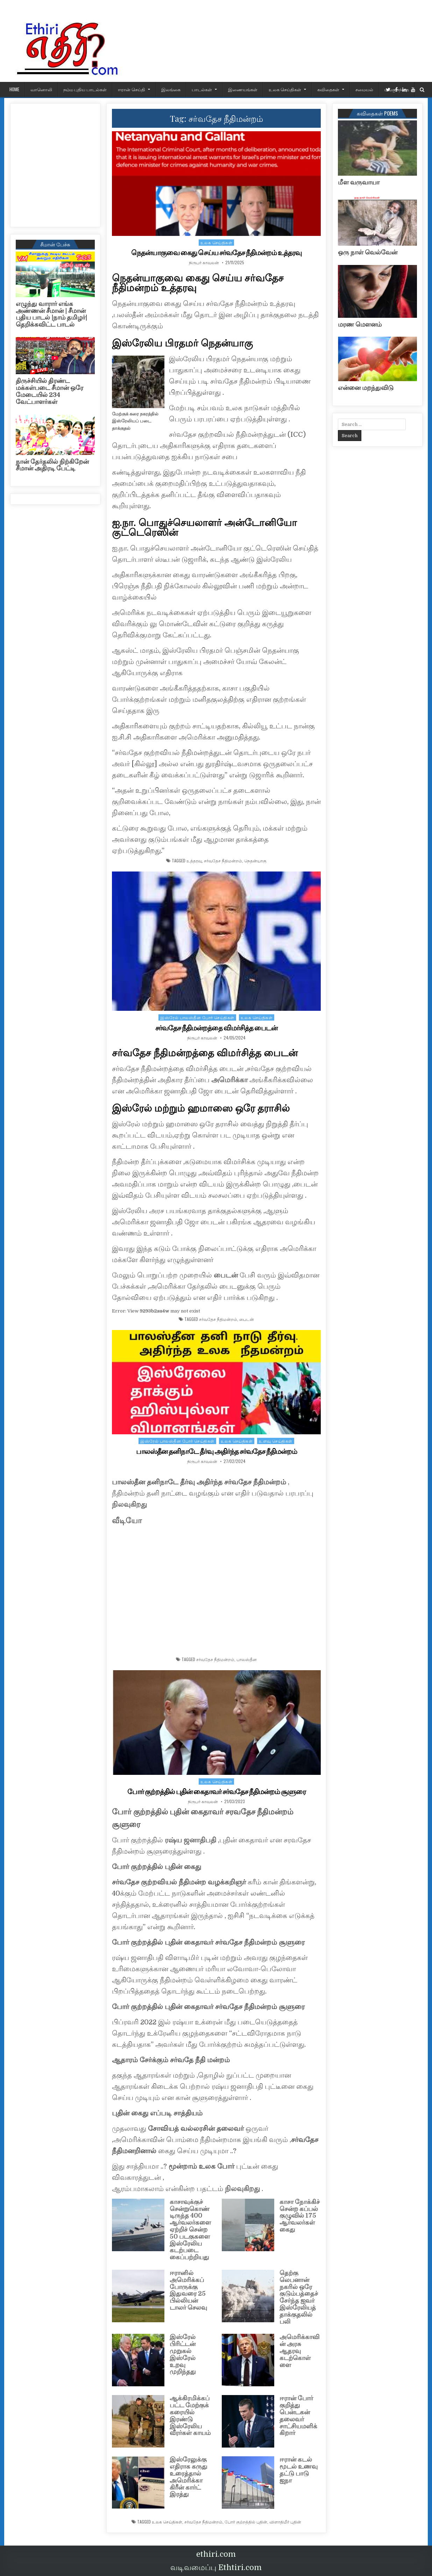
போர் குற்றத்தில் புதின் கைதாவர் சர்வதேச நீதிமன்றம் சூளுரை (216, 1792)
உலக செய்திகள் (285, 89)
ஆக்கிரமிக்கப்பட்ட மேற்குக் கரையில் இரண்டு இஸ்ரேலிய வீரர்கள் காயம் (190, 2415)
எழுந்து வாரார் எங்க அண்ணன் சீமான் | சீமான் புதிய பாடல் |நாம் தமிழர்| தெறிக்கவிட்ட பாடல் (51, 314)
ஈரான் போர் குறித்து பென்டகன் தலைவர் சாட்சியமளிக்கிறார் (298, 2415)
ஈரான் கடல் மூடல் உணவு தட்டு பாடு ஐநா (298, 2470)
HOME (14, 89)
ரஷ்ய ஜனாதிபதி (190, 1840)
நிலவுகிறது (129, 1504)
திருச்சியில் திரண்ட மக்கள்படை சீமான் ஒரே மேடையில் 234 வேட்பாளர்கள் (49, 391)
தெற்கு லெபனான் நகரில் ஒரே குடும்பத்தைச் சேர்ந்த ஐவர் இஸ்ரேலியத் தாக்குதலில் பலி (298, 2297)
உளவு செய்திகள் (275, 1441)
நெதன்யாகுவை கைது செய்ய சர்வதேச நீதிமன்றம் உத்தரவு (216, 253)
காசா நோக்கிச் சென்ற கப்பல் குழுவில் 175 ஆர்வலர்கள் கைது (299, 2215)
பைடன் (227, 1275)
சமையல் (364, 89)
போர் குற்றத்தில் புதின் (246, 2522)
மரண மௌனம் (360, 324)
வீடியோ (127, 1520)
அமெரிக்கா (229, 1080)
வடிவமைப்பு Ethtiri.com (216, 2567)
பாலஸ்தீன (246, 1659)
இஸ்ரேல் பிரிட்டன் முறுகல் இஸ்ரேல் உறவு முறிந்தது (183, 2354)
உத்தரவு (194, 861)
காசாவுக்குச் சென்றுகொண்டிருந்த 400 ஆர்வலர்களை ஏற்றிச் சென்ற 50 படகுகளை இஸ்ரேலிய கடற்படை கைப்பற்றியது (190, 2229)
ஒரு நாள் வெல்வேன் (367, 252)
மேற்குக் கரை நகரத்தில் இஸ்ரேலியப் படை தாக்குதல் (135, 421)
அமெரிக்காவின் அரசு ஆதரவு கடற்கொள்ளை (299, 2350)
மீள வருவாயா (359, 182)
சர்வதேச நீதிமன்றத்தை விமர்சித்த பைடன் (216, 1028)
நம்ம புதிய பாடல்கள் (85, 89)
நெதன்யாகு (255, 861)
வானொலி (41, 89)
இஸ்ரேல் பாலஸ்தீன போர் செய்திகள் (197, 1017)
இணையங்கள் (242, 89)
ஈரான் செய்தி (131, 89)
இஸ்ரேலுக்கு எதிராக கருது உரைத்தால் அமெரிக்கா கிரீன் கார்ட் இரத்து (188, 2477)
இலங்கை (170, 89)
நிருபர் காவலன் (204, 262)
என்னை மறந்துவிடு (366, 387)
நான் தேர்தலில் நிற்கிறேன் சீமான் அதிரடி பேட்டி (52, 465)
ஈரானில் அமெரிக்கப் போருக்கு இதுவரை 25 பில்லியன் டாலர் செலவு (188, 2290)
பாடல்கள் (202, 89)
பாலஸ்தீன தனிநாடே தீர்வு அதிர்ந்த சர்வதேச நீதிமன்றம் (216, 1451)
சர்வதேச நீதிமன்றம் (223, 861)
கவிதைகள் (328, 89)
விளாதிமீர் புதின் (285, 2522)
